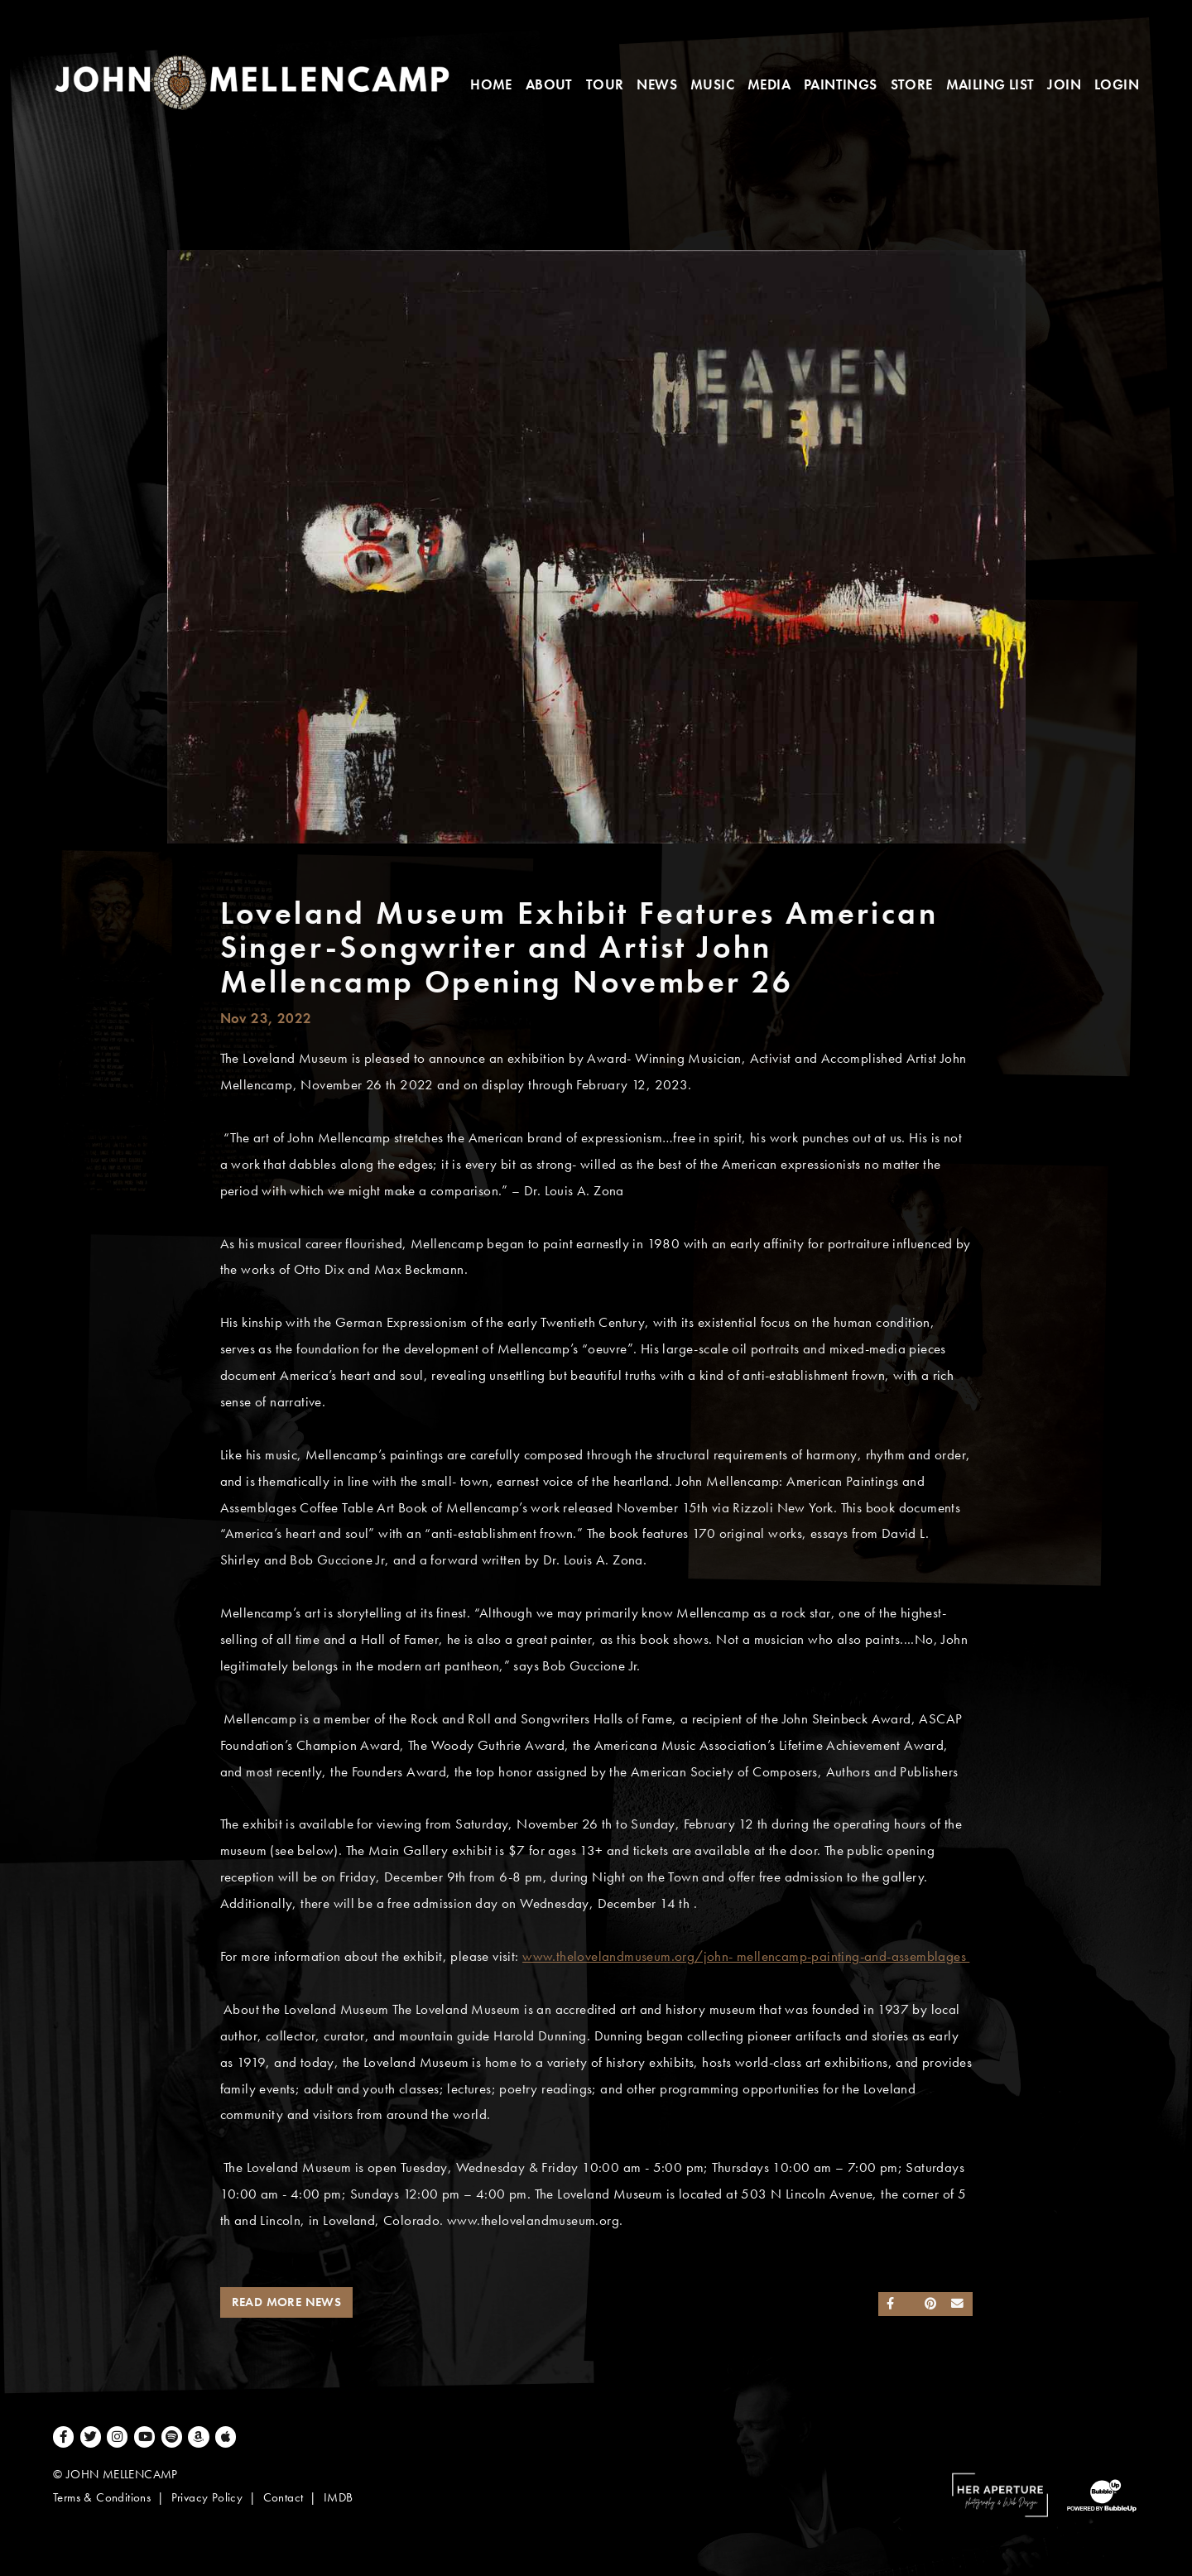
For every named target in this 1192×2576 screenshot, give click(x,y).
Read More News (287, 2302)
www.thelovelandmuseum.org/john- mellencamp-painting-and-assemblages (745, 1956)
